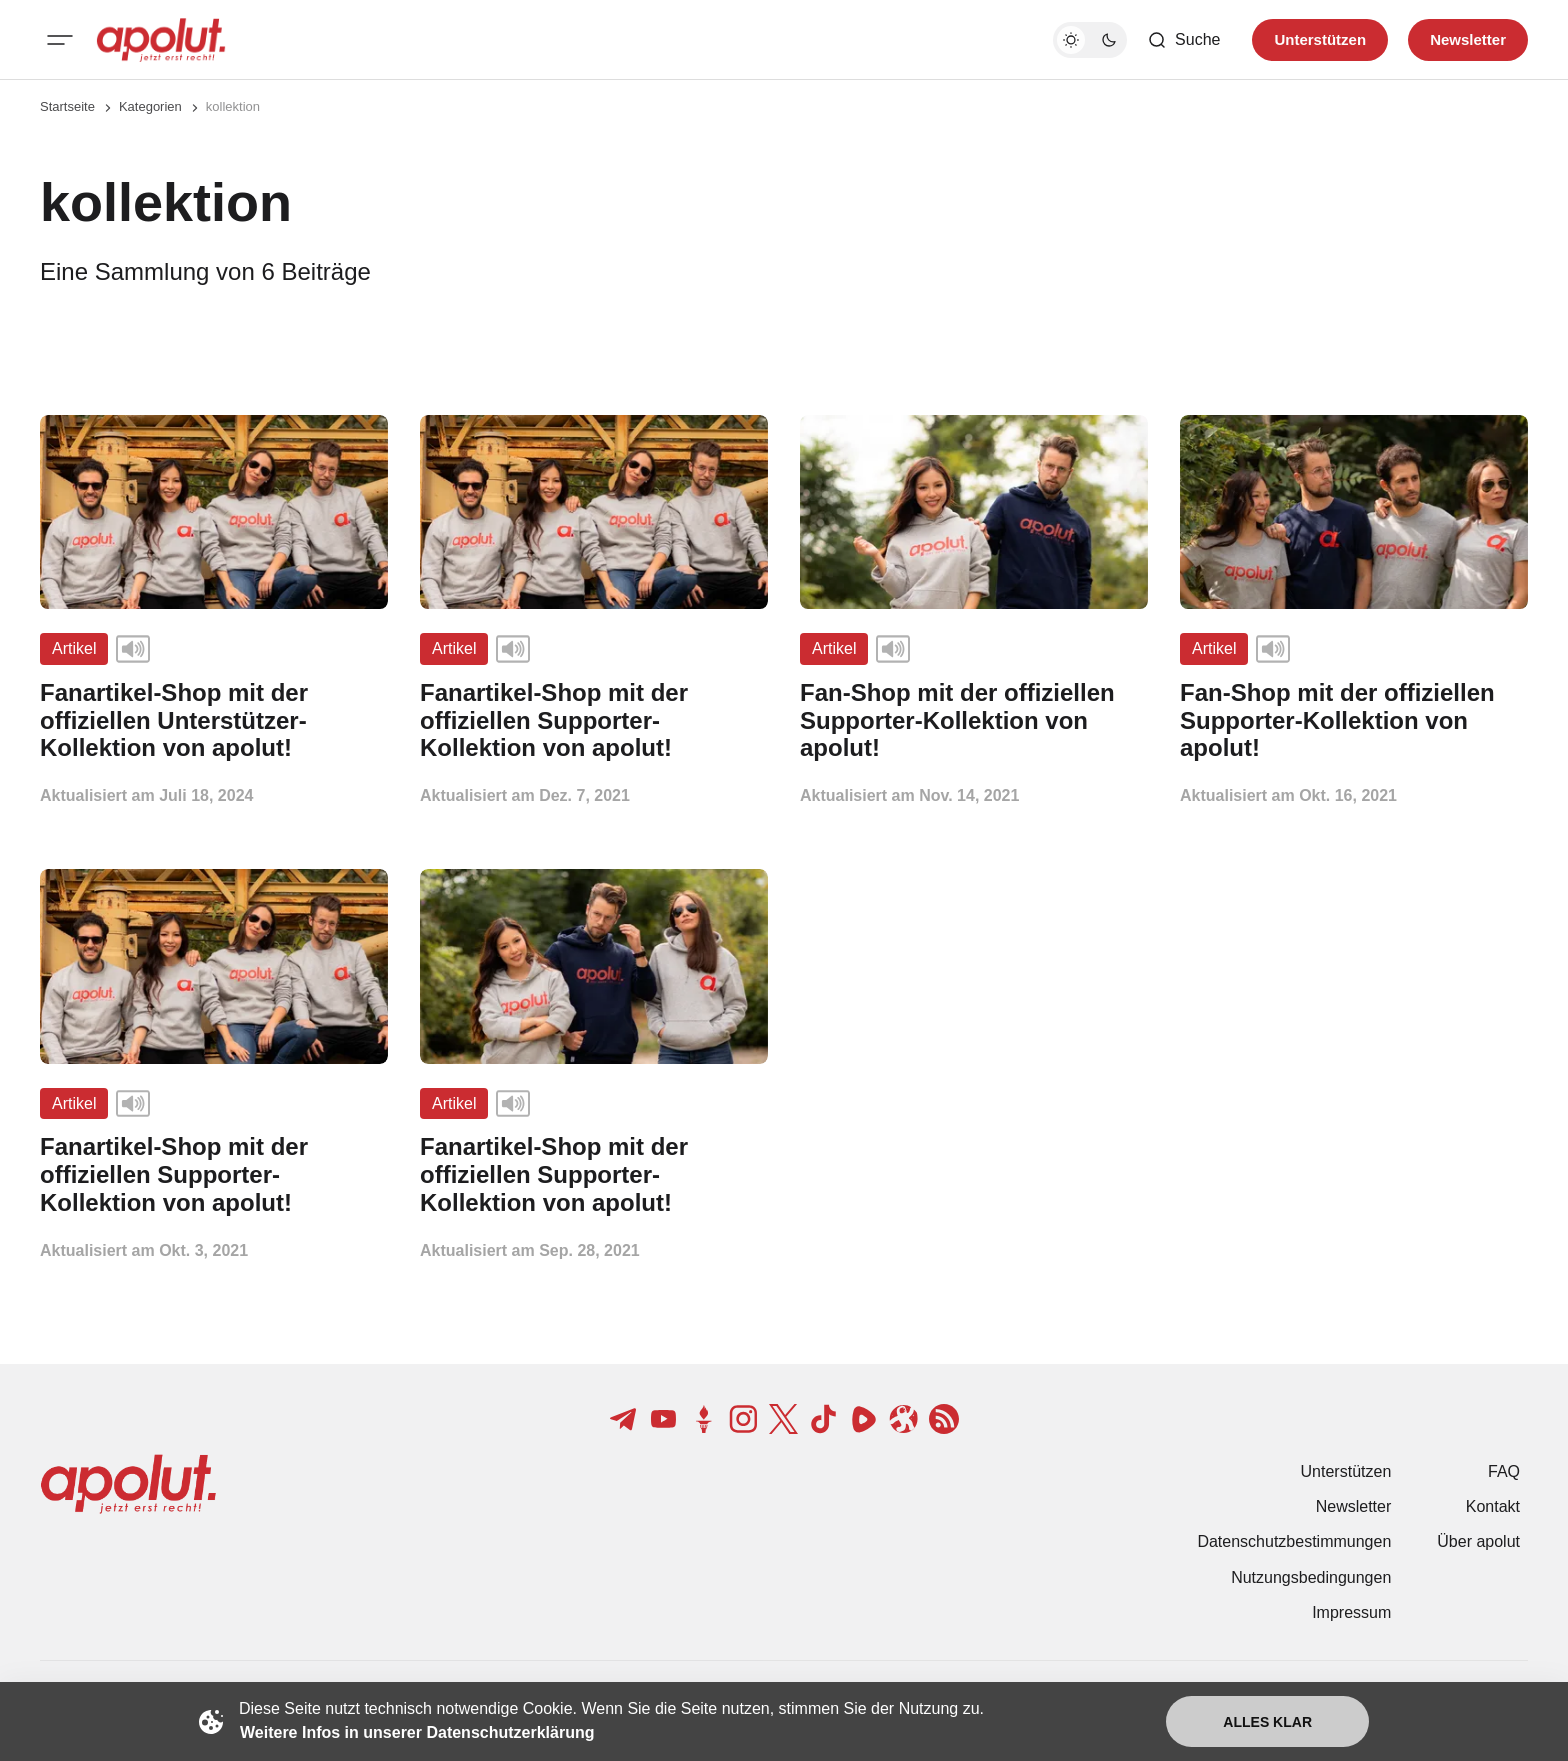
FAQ (1504, 1471)
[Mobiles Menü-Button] (60, 40)
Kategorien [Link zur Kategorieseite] (150, 106)
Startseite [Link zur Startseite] (67, 106)
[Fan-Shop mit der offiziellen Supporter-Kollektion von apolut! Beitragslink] (974, 720)
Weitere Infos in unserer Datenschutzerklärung (417, 1732)
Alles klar (1267, 1722)
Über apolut (1478, 1541)
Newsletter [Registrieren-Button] (1468, 39)
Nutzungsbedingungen (1311, 1577)
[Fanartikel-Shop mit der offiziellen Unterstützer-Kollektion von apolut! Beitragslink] (214, 720)
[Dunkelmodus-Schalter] (1090, 40)
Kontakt (1493, 1506)
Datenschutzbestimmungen (1294, 1541)
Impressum (1351, 1612)
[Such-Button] (1183, 40)
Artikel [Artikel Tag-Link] (74, 648)
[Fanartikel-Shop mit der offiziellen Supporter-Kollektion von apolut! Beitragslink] (594, 720)
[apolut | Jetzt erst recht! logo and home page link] (161, 40)
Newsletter (1354, 1506)
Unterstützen (1346, 1471)
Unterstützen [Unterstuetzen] (1320, 39)
